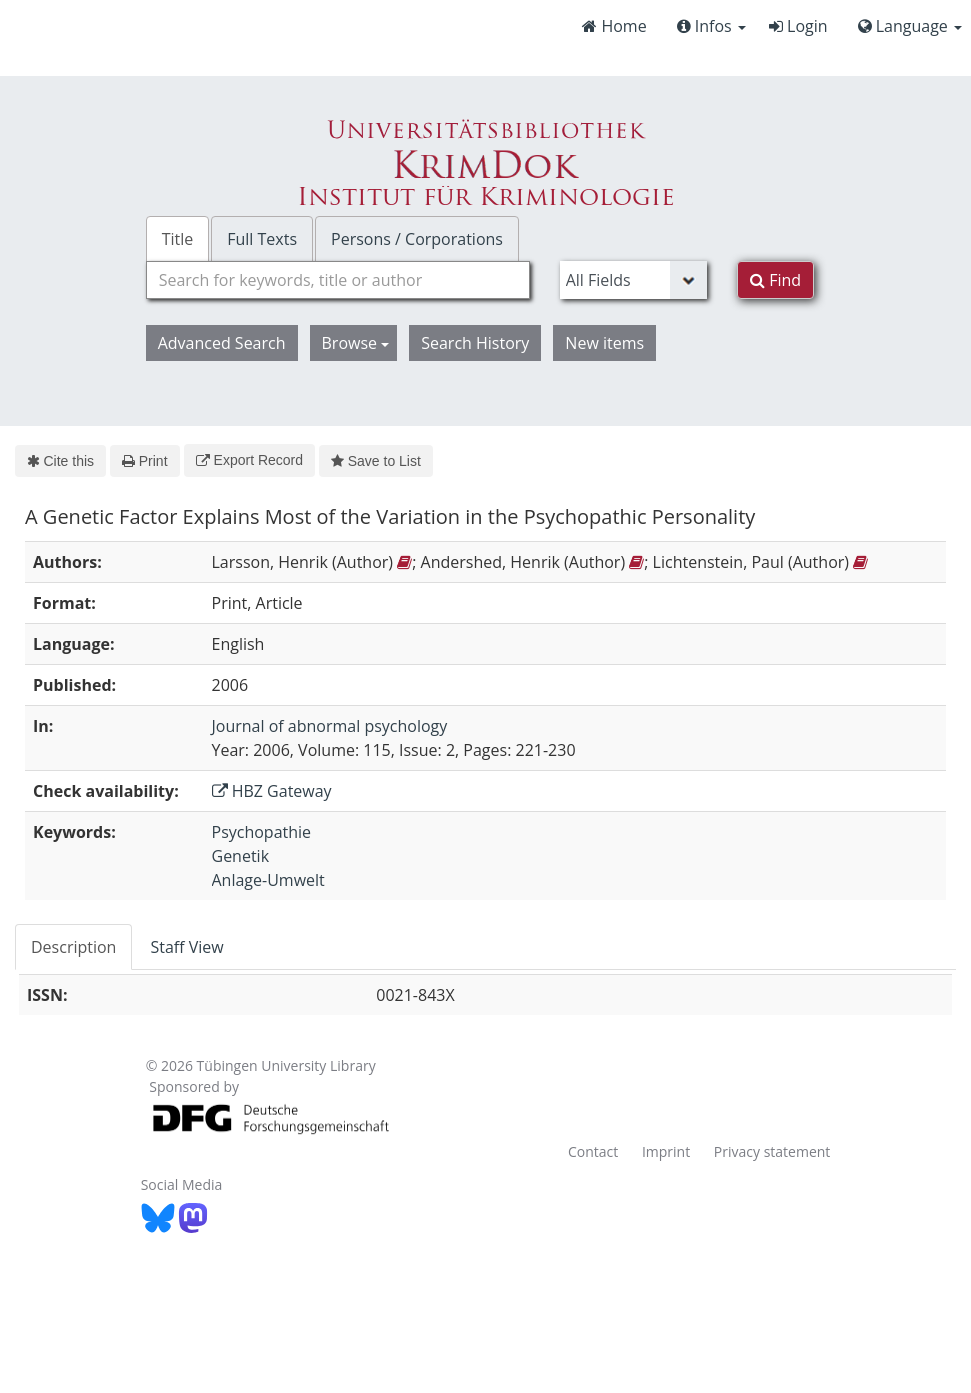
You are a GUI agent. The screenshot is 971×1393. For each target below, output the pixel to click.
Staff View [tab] (186, 947)
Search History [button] (475, 343)
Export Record (249, 460)
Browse (356, 343)
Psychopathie (262, 832)
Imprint (666, 1151)
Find (775, 280)
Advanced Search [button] (222, 343)
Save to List (376, 461)
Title (178, 239)
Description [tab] (73, 947)
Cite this (60, 461)
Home (614, 26)
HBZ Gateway (272, 791)
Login (798, 26)
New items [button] (604, 343)
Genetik (241, 856)
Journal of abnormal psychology (330, 726)
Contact (593, 1151)
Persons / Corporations (417, 239)
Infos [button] (711, 26)
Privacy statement (772, 1151)
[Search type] (633, 280)
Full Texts (262, 239)
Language (910, 26)
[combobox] (338, 280)
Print (144, 461)
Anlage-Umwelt (268, 880)
